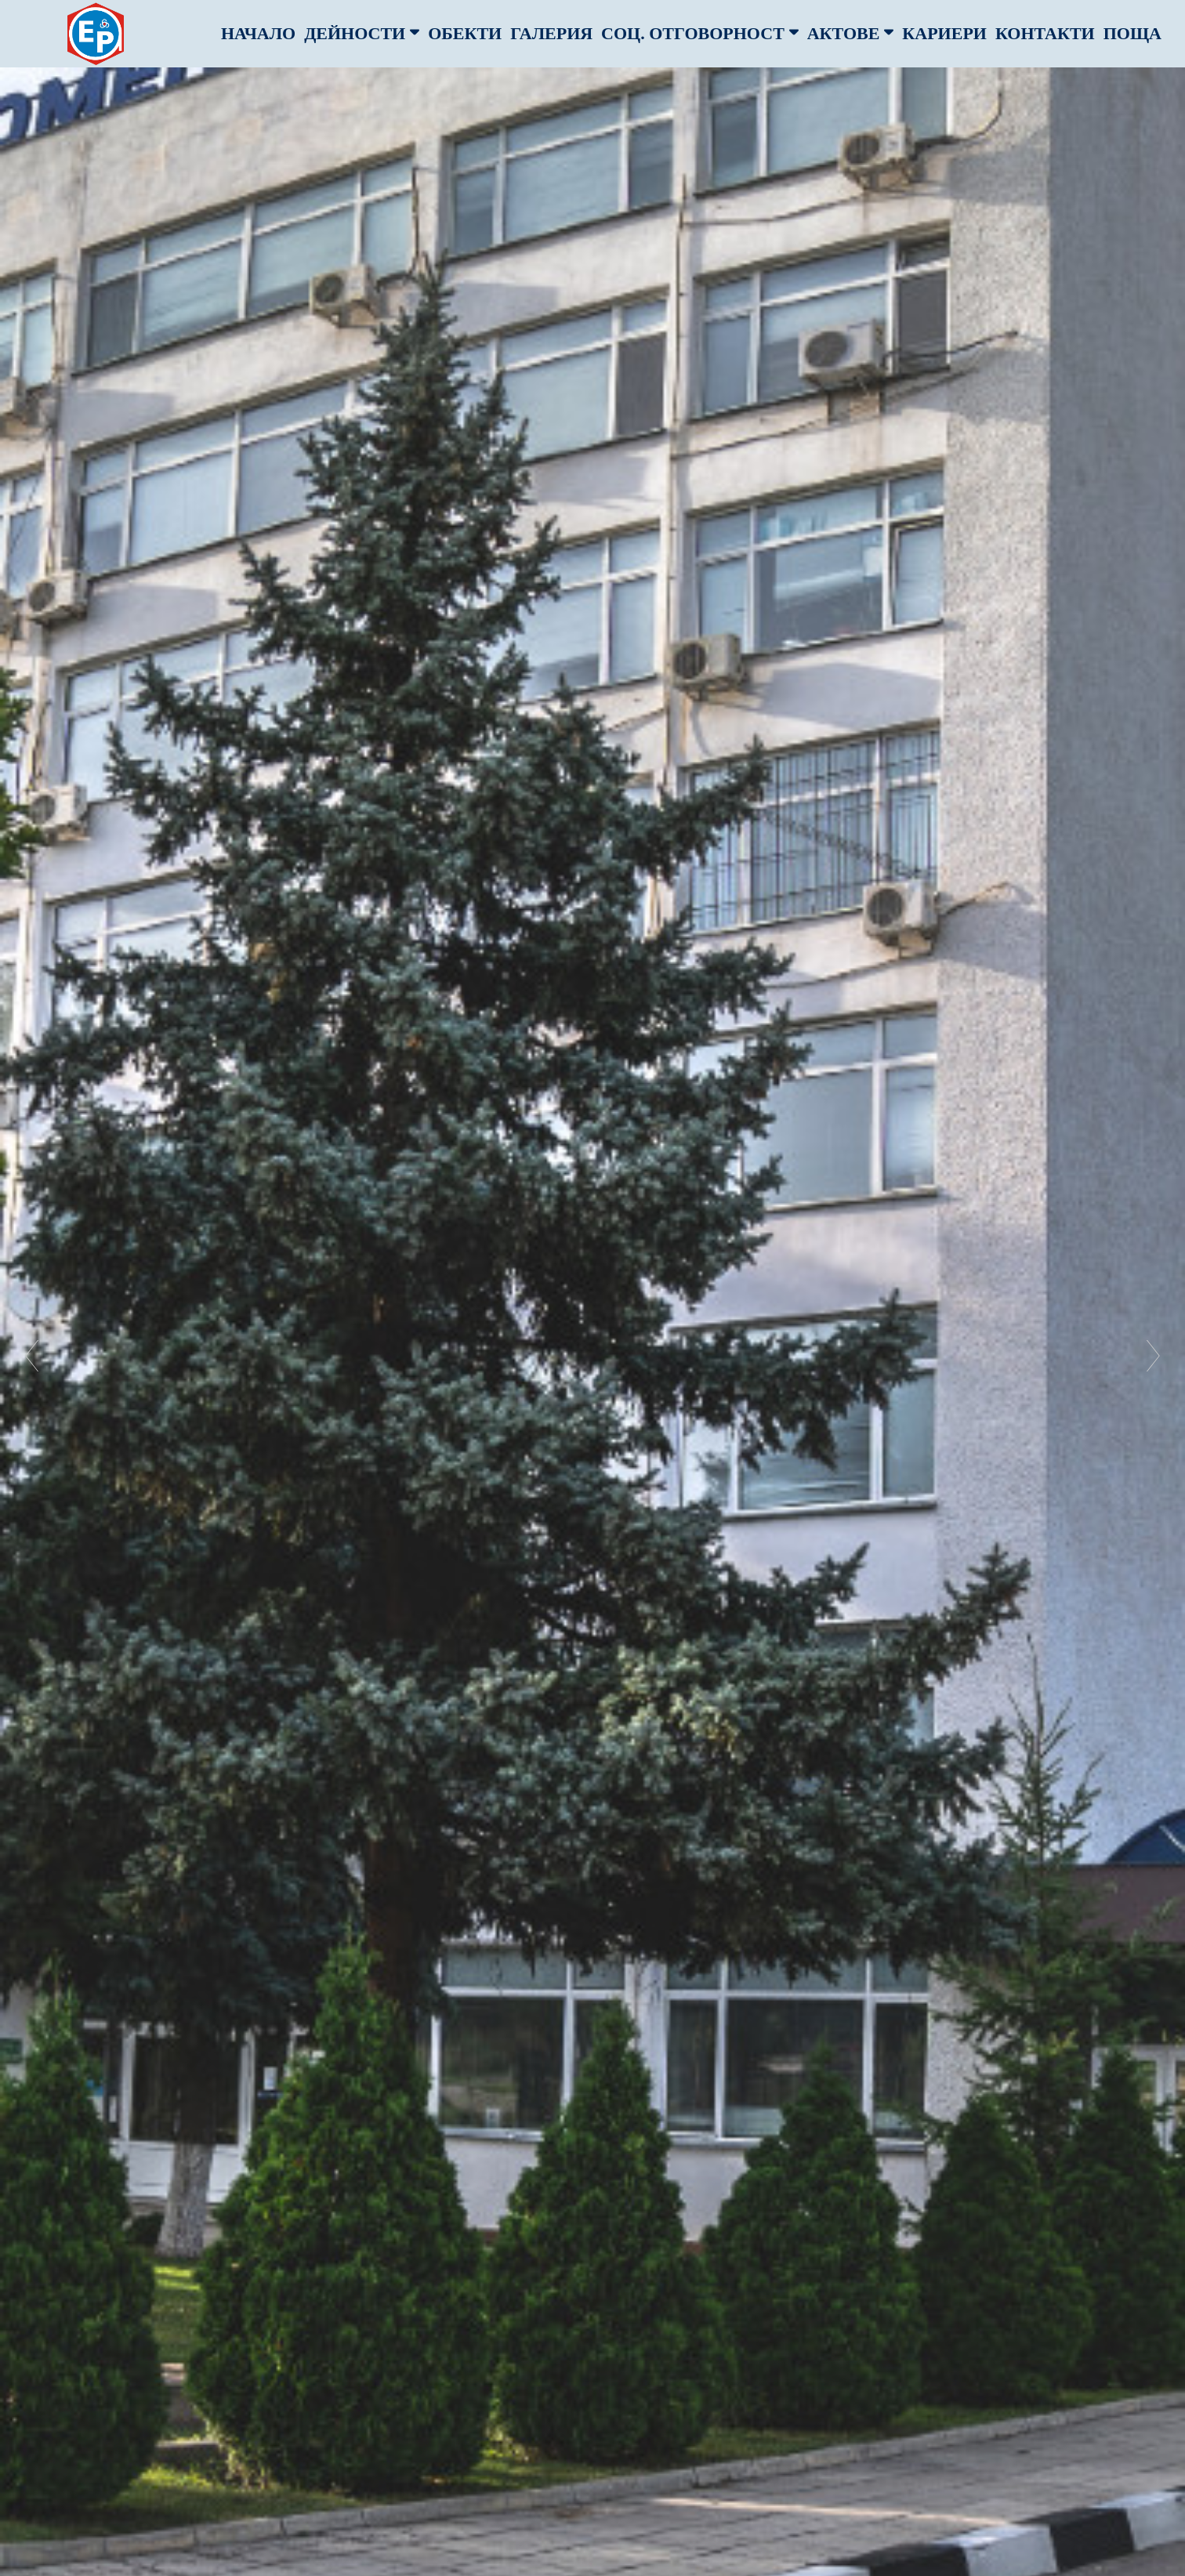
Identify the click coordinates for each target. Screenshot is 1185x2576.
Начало (258, 33)
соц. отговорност (700, 33)
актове (850, 33)
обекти (465, 33)
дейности (361, 33)
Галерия (551, 33)
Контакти (1045, 33)
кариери (944, 33)
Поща (1132, 33)
